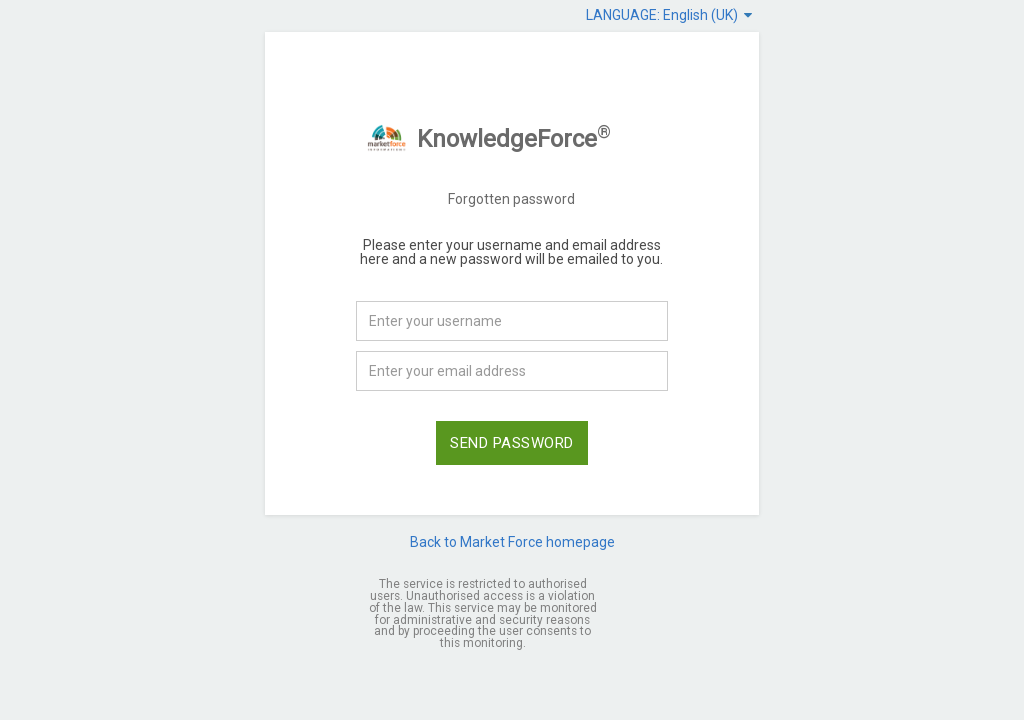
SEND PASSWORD (512, 443)
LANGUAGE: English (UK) (669, 15)
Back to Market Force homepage (512, 542)
